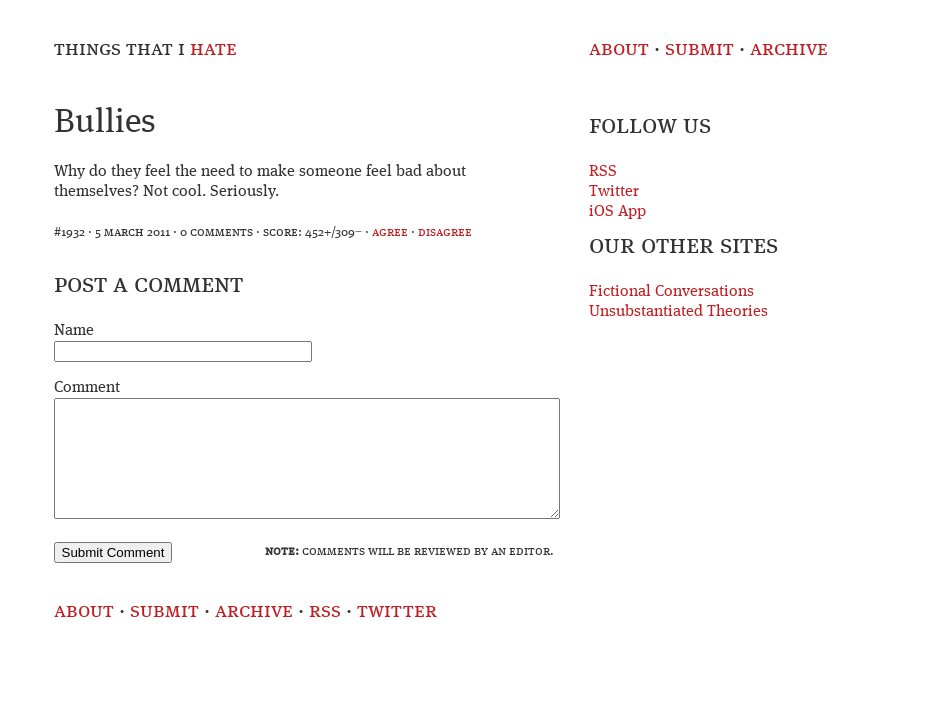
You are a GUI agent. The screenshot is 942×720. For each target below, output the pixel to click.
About (619, 49)
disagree (445, 232)
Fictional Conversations (671, 292)
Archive (789, 49)
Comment (87, 388)
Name (74, 331)
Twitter (614, 192)
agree (390, 232)
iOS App (617, 212)
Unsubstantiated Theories (678, 312)
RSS (603, 172)
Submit (699, 49)
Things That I (145, 49)
